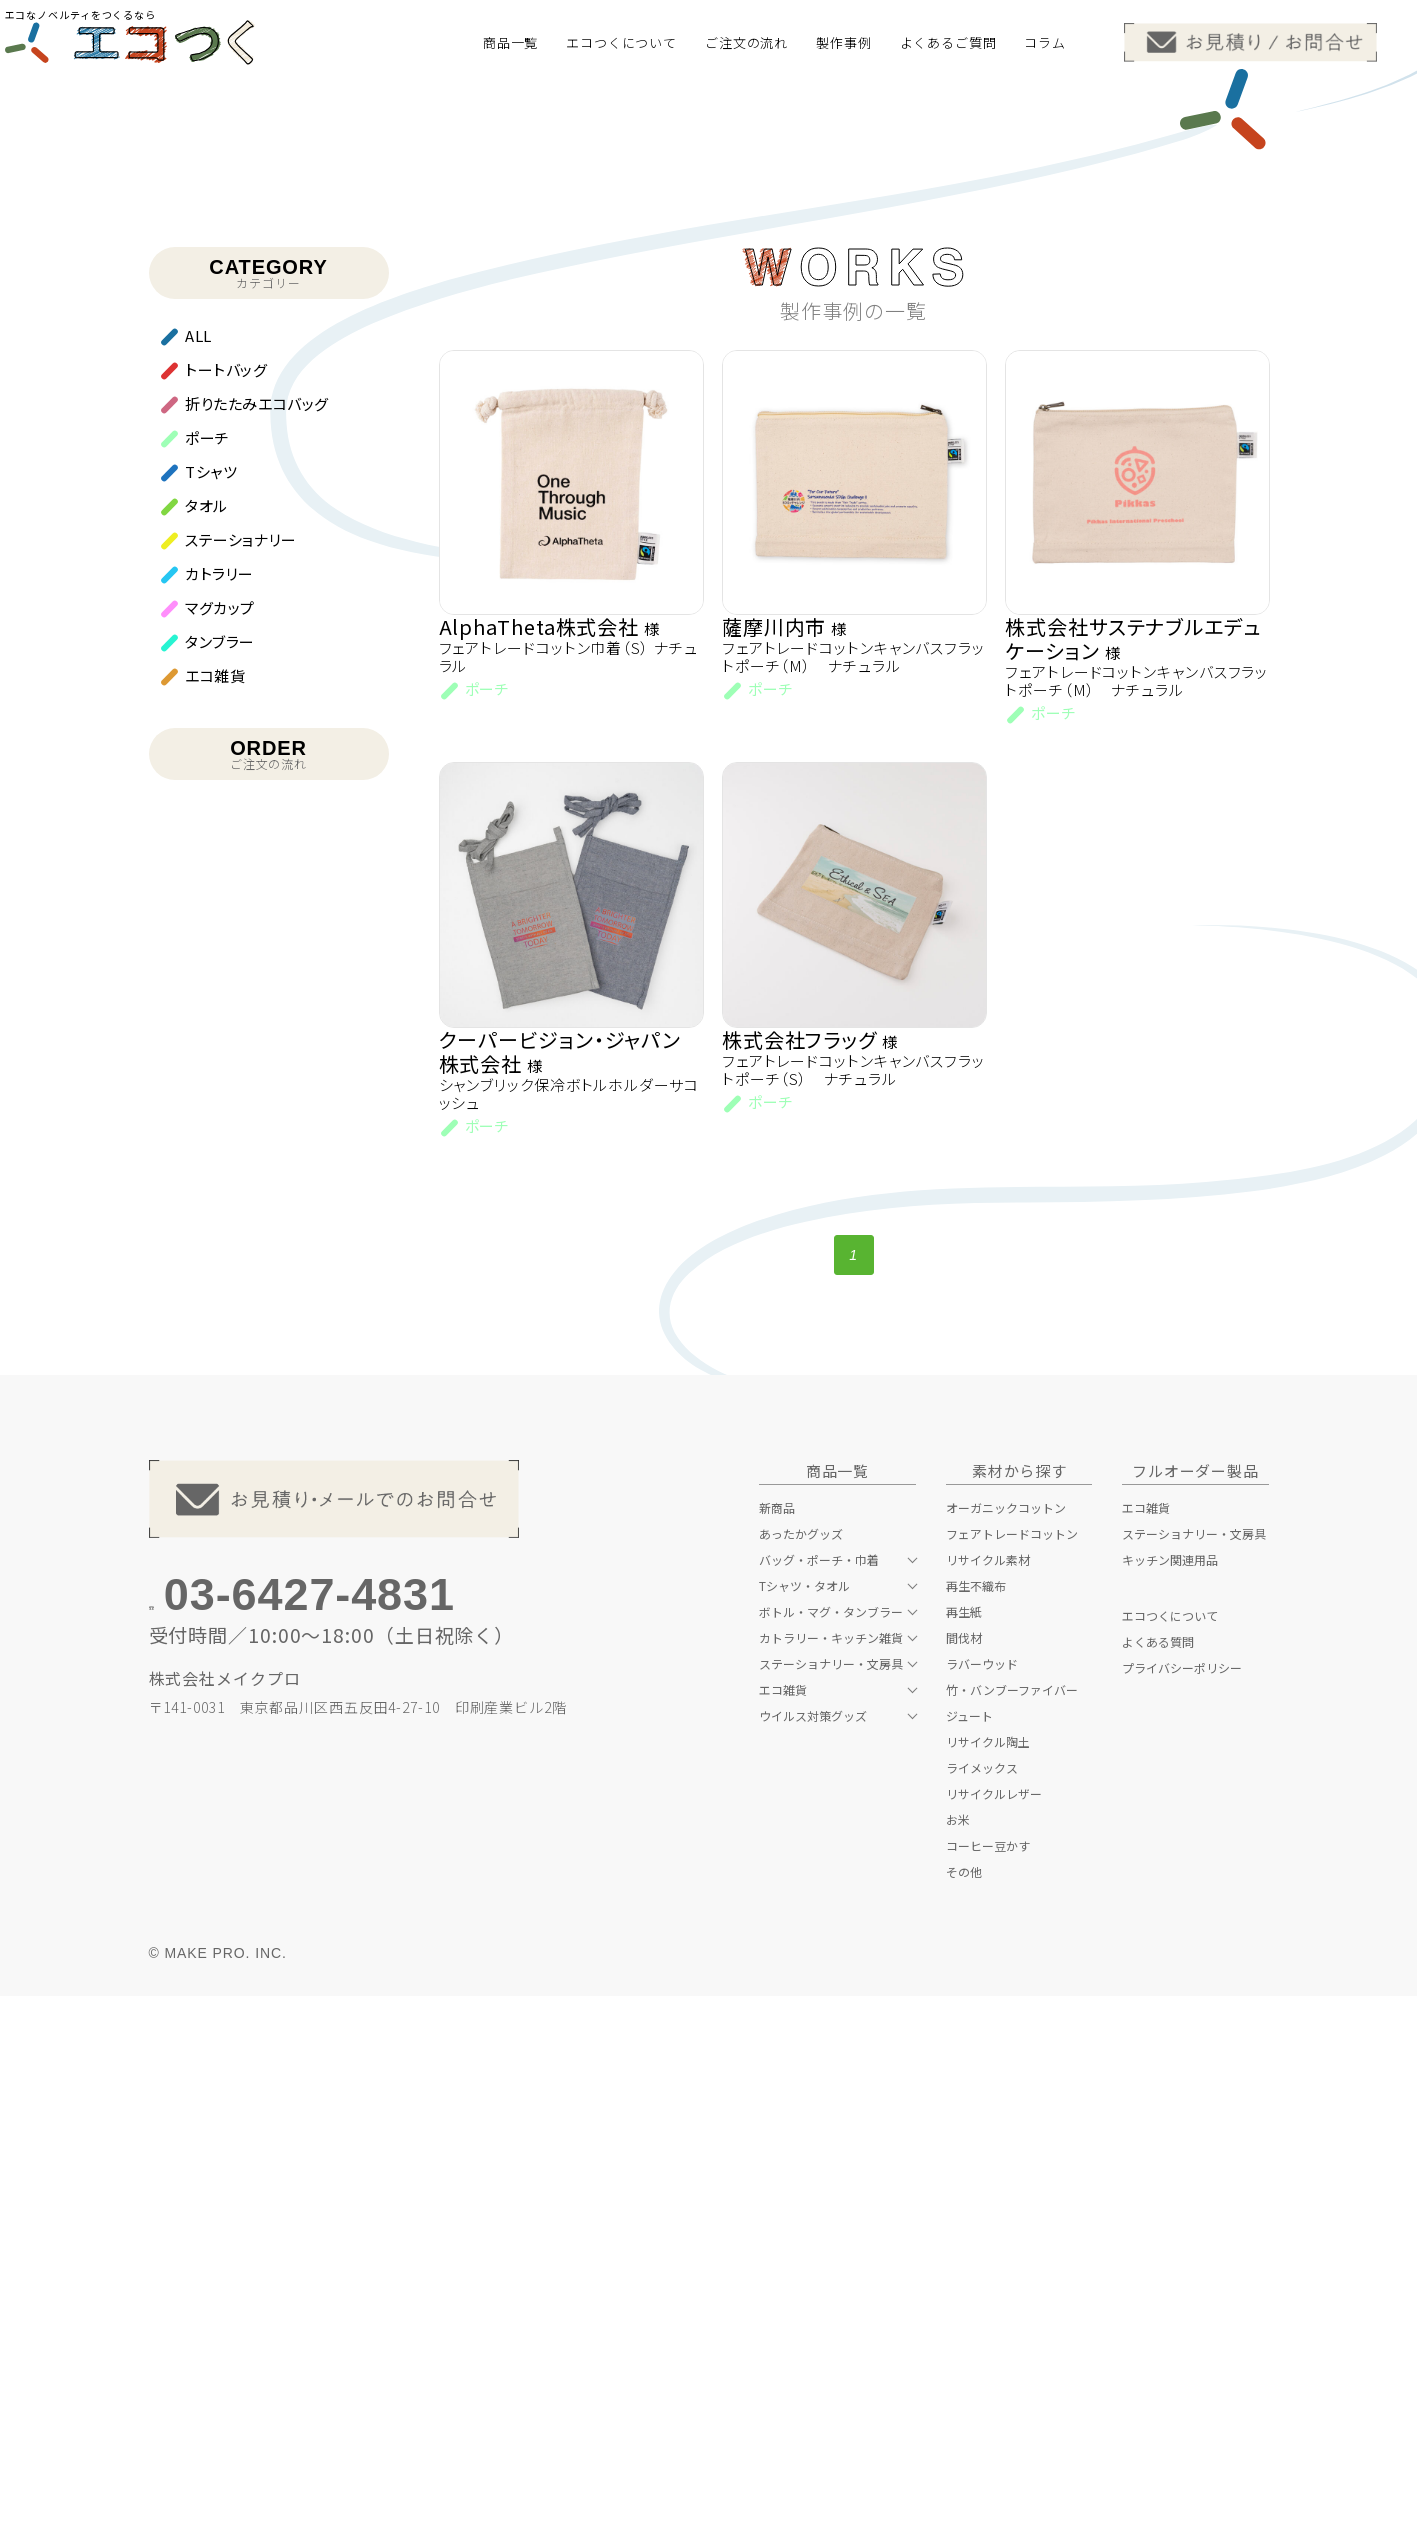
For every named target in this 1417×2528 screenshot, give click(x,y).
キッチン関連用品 (1170, 2091)
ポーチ (207, 960)
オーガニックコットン (1006, 2039)
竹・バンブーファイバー (1012, 2221)
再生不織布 (976, 2117)
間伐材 (964, 2169)
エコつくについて (1170, 2147)
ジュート (969, 2247)
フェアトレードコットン (1012, 2065)
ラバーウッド (982, 2195)
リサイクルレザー (994, 2325)
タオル (206, 1028)
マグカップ (220, 1130)
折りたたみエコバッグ (257, 926)
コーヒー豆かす (988, 2377)
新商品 (777, 2039)
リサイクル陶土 (988, 2273)
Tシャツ (211, 994)
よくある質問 (1158, 2173)
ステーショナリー (241, 1062)
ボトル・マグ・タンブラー (831, 2143)
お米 (958, 2351)
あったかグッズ (801, 2065)
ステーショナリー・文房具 (831, 2195)
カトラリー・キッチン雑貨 (831, 2169)
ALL (198, 858)
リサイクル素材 (988, 2091)
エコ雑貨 (215, 1198)
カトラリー (219, 1096)
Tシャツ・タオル (804, 2117)
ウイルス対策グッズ (813, 2247)
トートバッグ (226, 892)
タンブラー (220, 1164)
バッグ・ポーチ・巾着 (819, 2091)
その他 (964, 2403)
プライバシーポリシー (1182, 2199)
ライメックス (982, 2299)
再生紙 (964, 2143)
